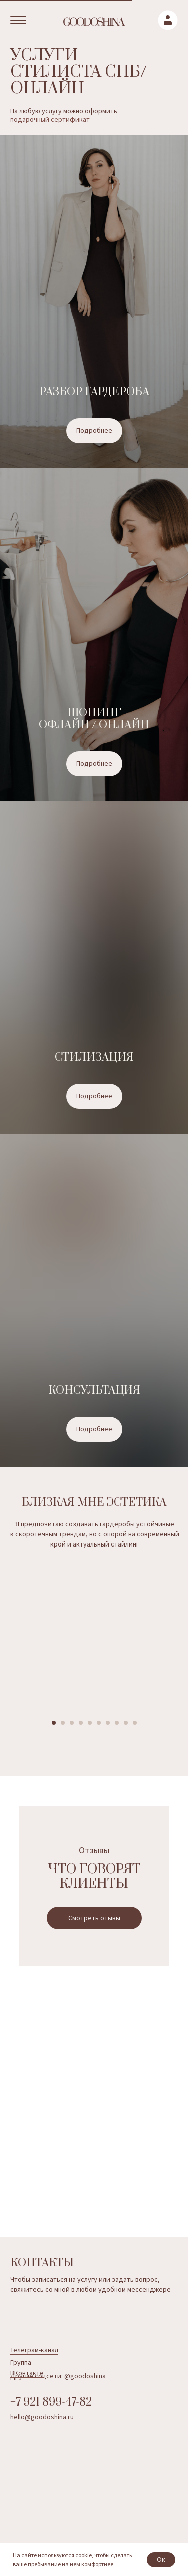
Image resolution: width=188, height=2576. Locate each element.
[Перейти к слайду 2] (63, 1723)
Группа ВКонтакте (27, 2367)
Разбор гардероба (94, 392)
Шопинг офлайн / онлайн (94, 719)
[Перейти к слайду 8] (117, 1723)
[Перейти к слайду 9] (126, 1723)
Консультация (94, 1390)
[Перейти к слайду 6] (99, 1723)
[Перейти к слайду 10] (135, 1723)
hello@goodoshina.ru (42, 2416)
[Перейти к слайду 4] (81, 1723)
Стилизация (94, 1057)
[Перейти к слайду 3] (72, 1723)
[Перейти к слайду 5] (90, 1723)
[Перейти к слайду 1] (54, 1723)
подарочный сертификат (50, 119)
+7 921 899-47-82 (51, 2402)
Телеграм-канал (34, 2349)
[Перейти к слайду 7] (108, 1723)
